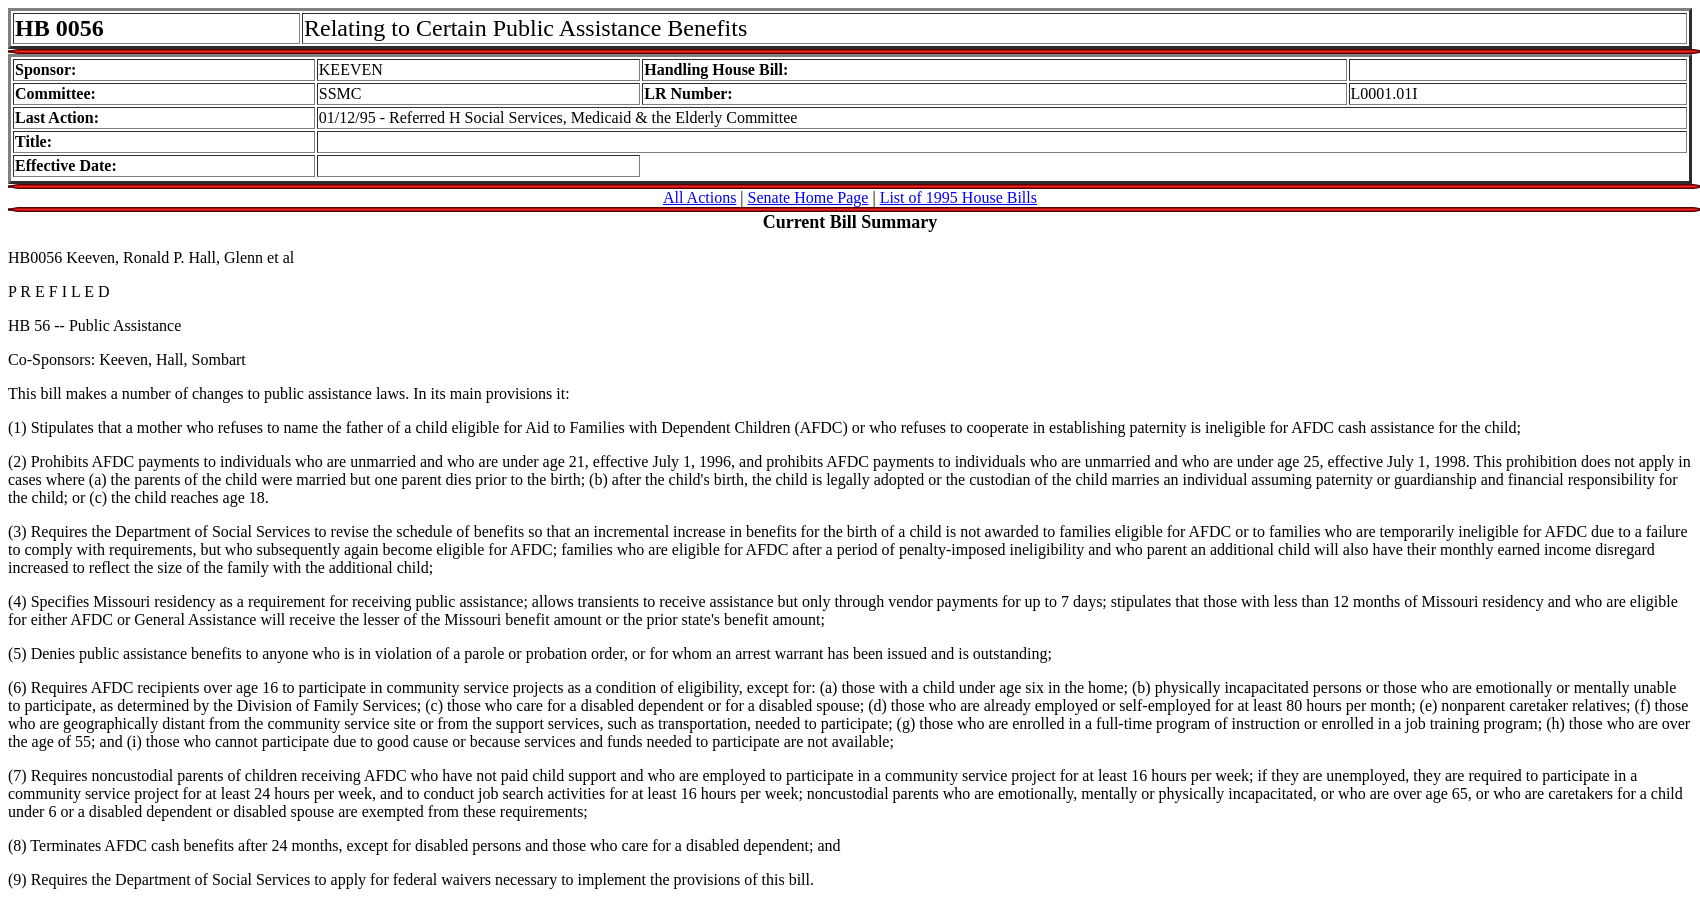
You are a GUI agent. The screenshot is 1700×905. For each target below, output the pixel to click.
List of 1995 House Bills (958, 197)
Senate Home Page (808, 197)
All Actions (699, 197)
